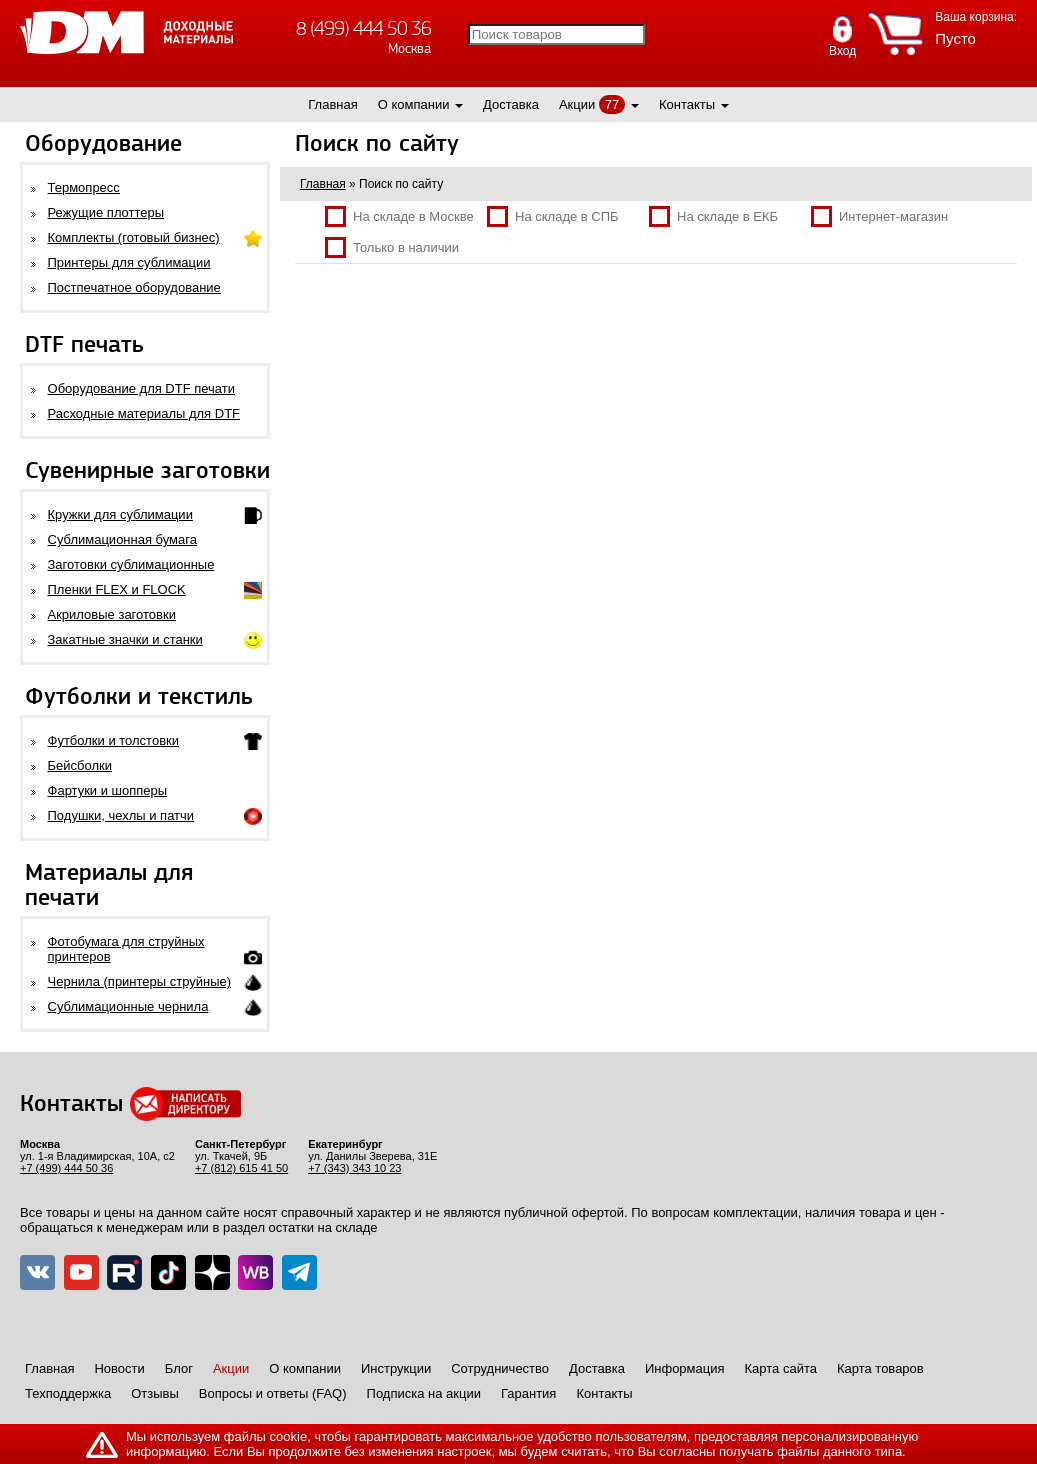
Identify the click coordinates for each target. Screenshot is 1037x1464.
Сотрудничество (500, 1368)
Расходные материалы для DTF (144, 413)
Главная (332, 104)
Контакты (687, 104)
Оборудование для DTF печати (142, 388)
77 (612, 104)
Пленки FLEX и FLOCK (117, 589)
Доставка (511, 104)
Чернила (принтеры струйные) (140, 981)
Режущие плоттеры (106, 212)
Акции (577, 104)
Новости (119, 1368)
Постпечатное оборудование (134, 287)
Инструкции (396, 1368)
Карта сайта (781, 1368)
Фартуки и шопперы (108, 790)
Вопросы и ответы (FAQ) (273, 1393)
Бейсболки (80, 765)
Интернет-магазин (879, 216)
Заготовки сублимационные (131, 564)
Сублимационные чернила (128, 1006)
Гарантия (528, 1393)
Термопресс (84, 187)
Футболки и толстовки (113, 740)
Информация (685, 1368)
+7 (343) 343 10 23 (354, 1168)
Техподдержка (68, 1393)
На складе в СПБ (553, 216)
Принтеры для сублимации (129, 262)
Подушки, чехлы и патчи (121, 815)
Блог (179, 1368)
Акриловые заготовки (112, 614)
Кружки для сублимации (120, 514)
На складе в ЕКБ (713, 216)
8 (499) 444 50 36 (363, 28)
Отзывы (155, 1393)
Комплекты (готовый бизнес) (134, 237)
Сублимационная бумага (122, 539)
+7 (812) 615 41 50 (241, 1168)
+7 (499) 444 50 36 (66, 1168)
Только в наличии (392, 247)
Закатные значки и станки (125, 639)
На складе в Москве (399, 216)
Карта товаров (880, 1368)
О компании (414, 104)
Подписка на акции (424, 1393)
